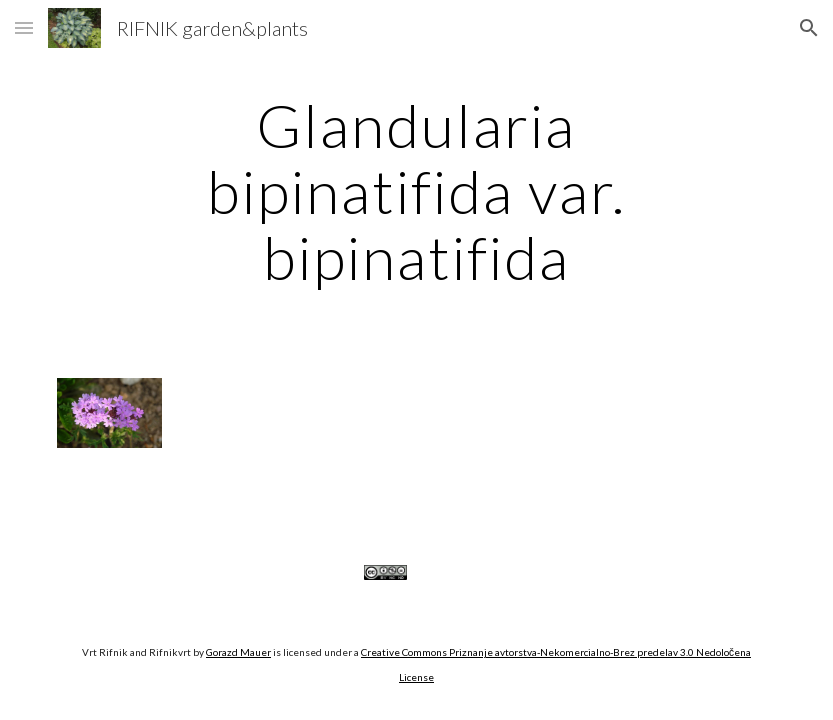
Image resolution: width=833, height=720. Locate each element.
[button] (24, 27)
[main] (416, 191)
